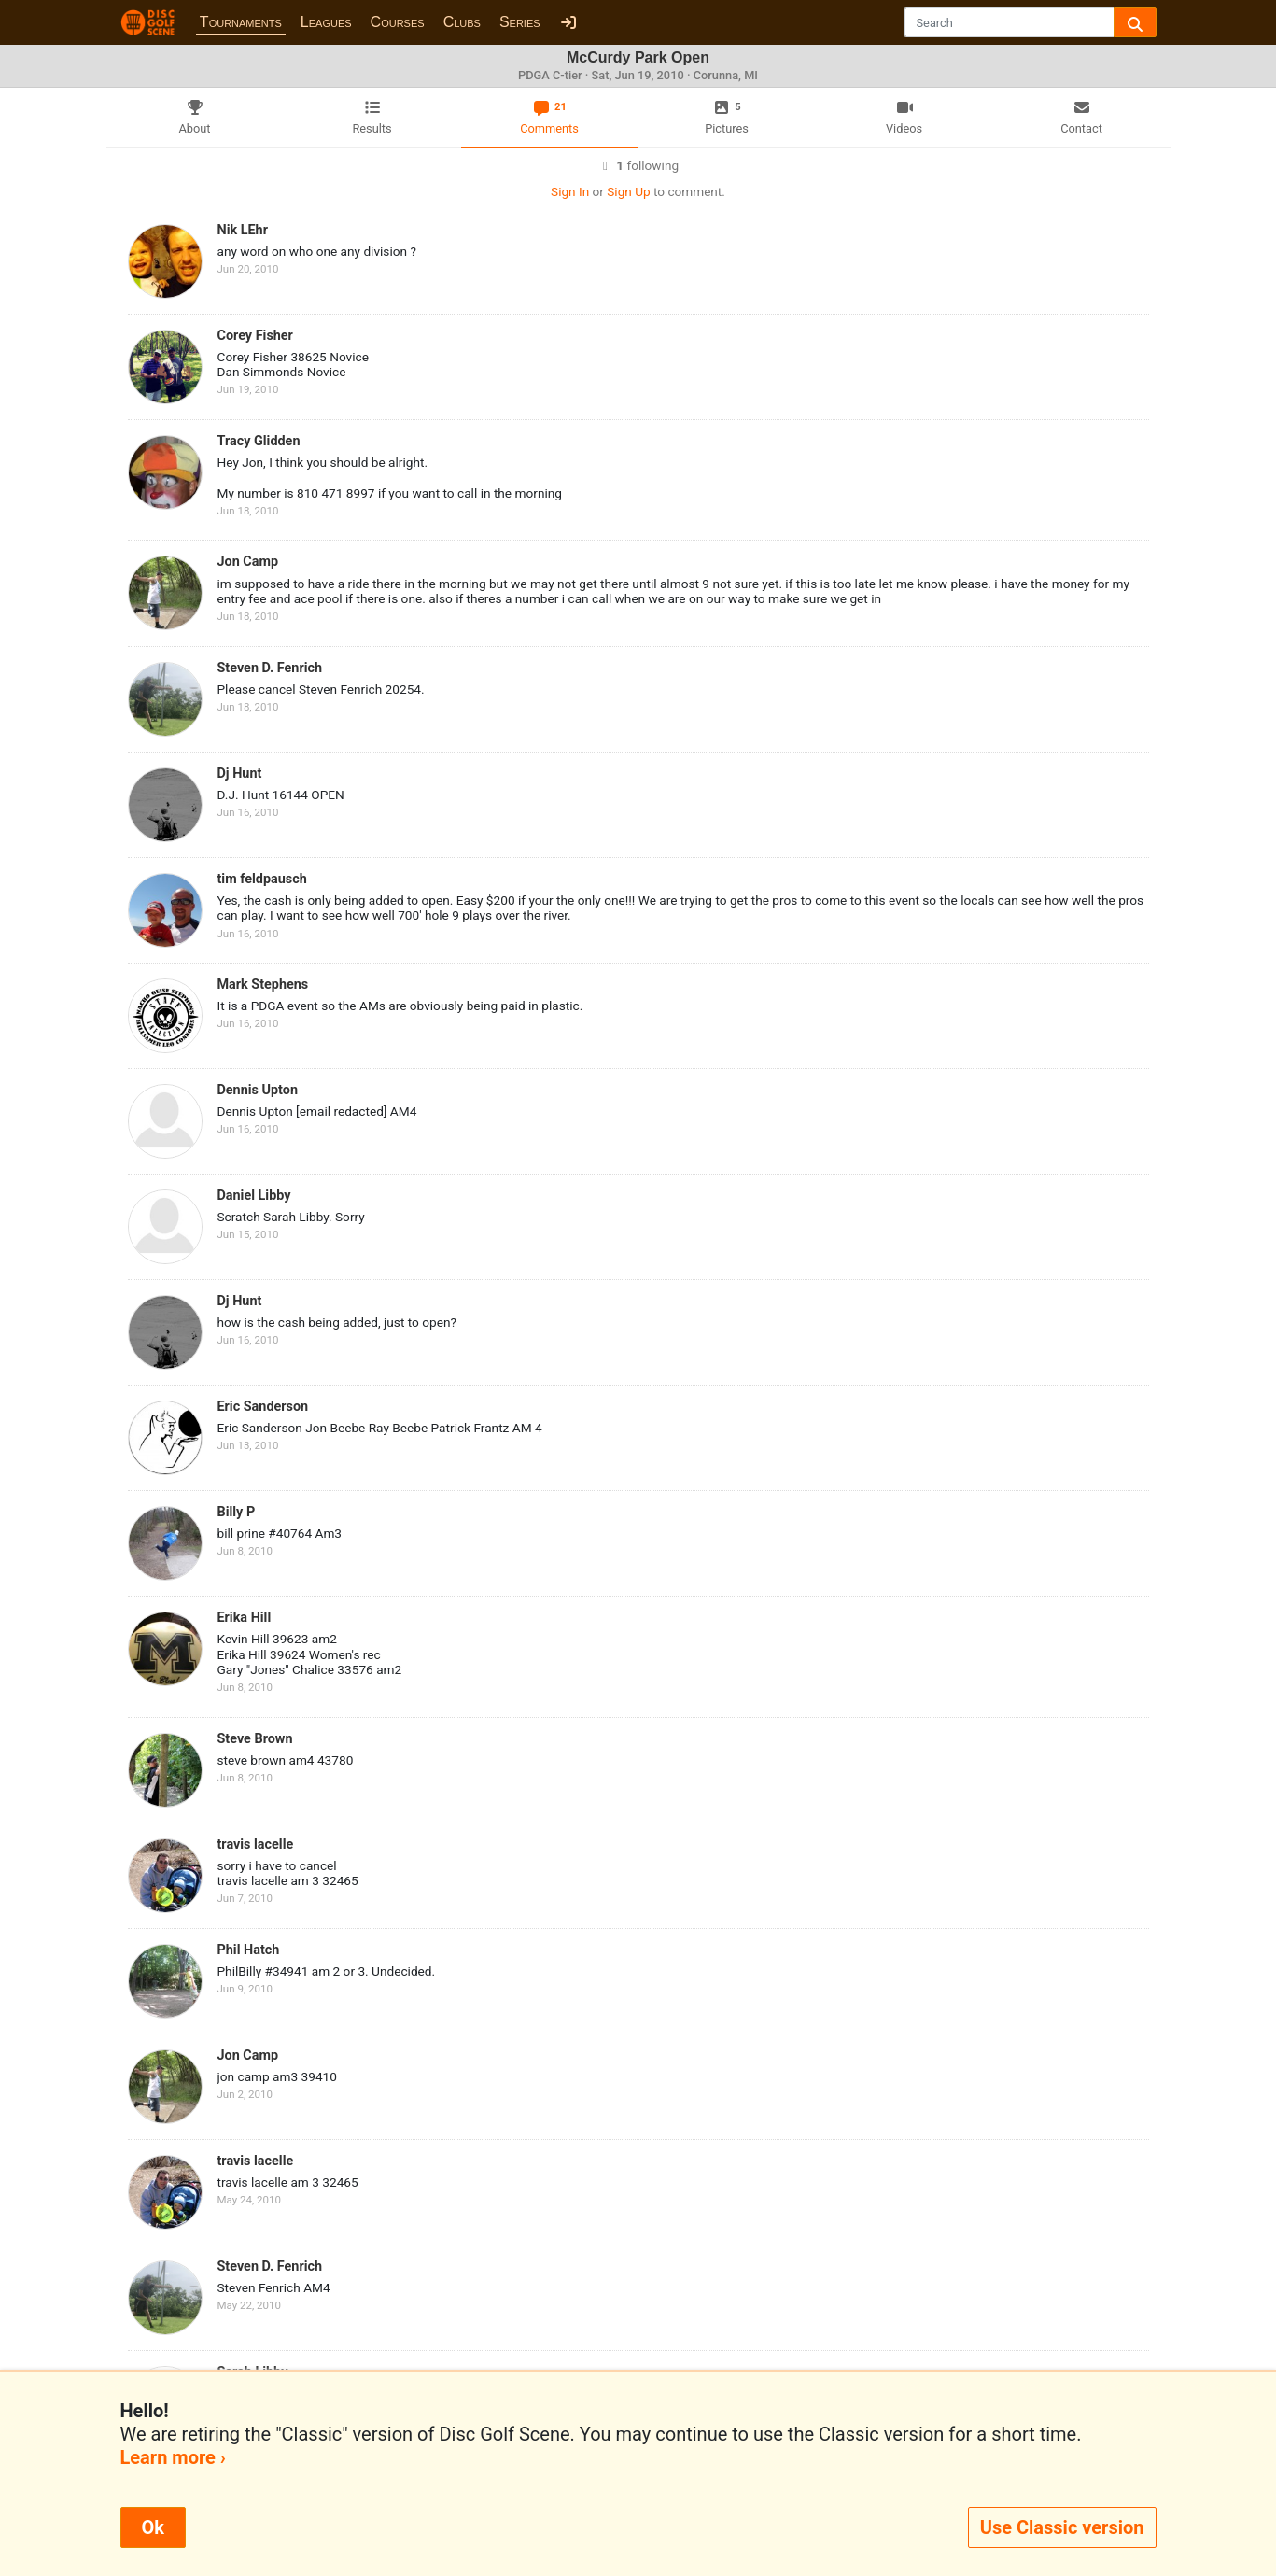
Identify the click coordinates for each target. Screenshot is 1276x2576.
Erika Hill (244, 1618)
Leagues (326, 22)
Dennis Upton (258, 1090)
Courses (398, 22)
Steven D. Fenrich (270, 668)
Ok (153, 2527)
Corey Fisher (255, 336)
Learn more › (173, 2457)
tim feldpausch (262, 879)
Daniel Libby (254, 1196)
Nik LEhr (242, 230)
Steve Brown (255, 1739)
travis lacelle (255, 1844)
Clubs (462, 22)
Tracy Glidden (259, 441)
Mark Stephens (263, 984)
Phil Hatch (248, 1950)
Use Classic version (1062, 2527)
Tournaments (241, 22)
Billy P (236, 1512)
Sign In (570, 191)
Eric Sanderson (263, 1407)
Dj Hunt (239, 773)
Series (519, 22)
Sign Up (628, 191)
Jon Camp (247, 562)
